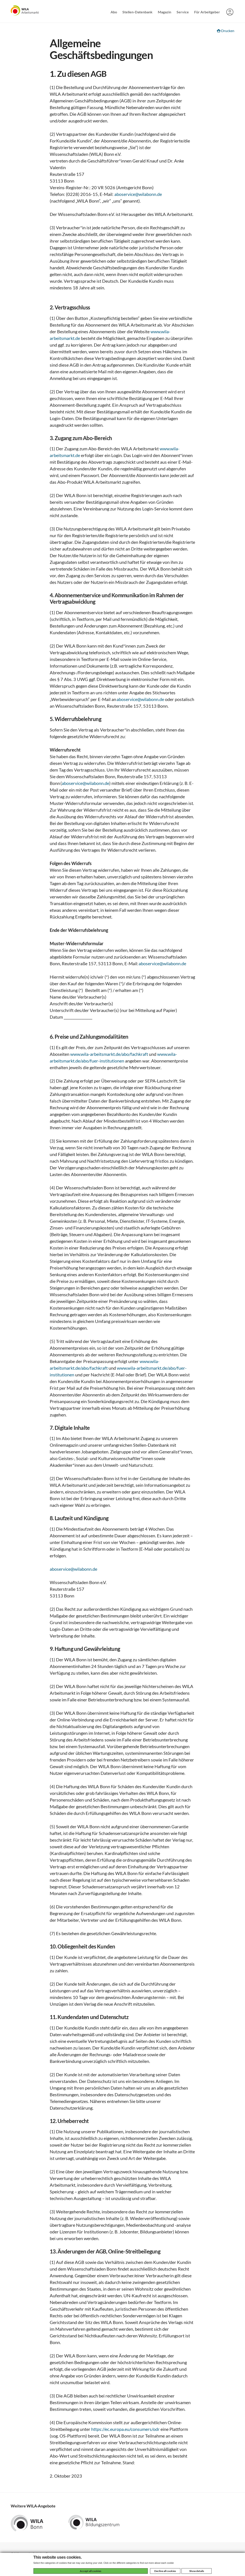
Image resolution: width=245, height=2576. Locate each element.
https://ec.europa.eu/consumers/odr (125, 2429)
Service (183, 12)
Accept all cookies (90, 2571)
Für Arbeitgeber (207, 12)
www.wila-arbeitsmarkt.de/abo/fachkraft (109, 1054)
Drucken (225, 30)
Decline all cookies (165, 2571)
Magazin (164, 12)
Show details (196, 2571)
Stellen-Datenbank (137, 12)
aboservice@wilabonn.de (138, 194)
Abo (114, 12)
